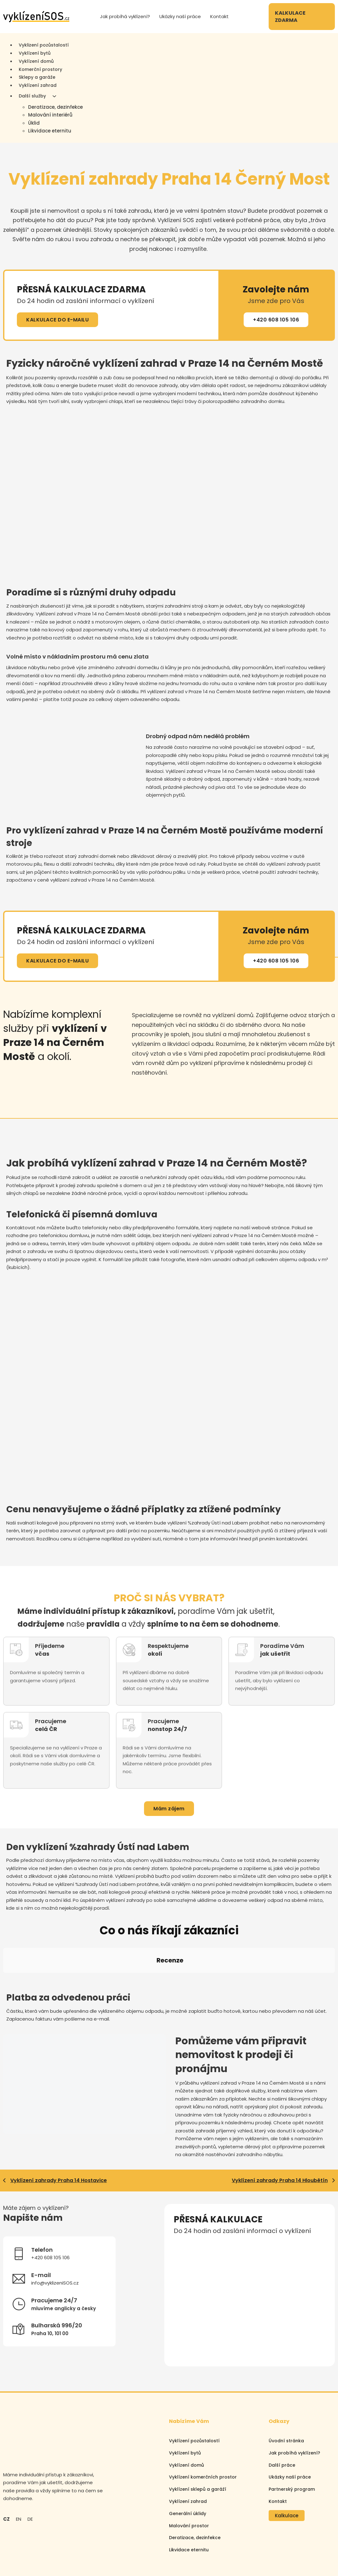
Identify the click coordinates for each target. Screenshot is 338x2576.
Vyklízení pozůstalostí (194, 2384)
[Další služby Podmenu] (54, 96)
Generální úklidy (187, 2457)
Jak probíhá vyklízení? (125, 16)
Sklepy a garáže (37, 77)
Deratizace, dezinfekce (55, 107)
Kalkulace (286, 2459)
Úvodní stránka (286, 2384)
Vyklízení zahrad (38, 85)
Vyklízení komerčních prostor (203, 2421)
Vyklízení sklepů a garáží (197, 2433)
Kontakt (219, 16)
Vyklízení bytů (35, 53)
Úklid (34, 123)
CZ (6, 2462)
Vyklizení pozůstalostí (44, 45)
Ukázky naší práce (180, 16)
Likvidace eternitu (49, 130)
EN (18, 2462)
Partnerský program (292, 2433)
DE (30, 2462)
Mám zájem (169, 1808)
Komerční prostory (40, 69)
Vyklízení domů (36, 61)
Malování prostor (189, 2469)
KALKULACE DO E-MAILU (57, 319)
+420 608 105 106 (276, 319)
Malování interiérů (50, 115)
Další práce (282, 2409)
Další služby (32, 96)
